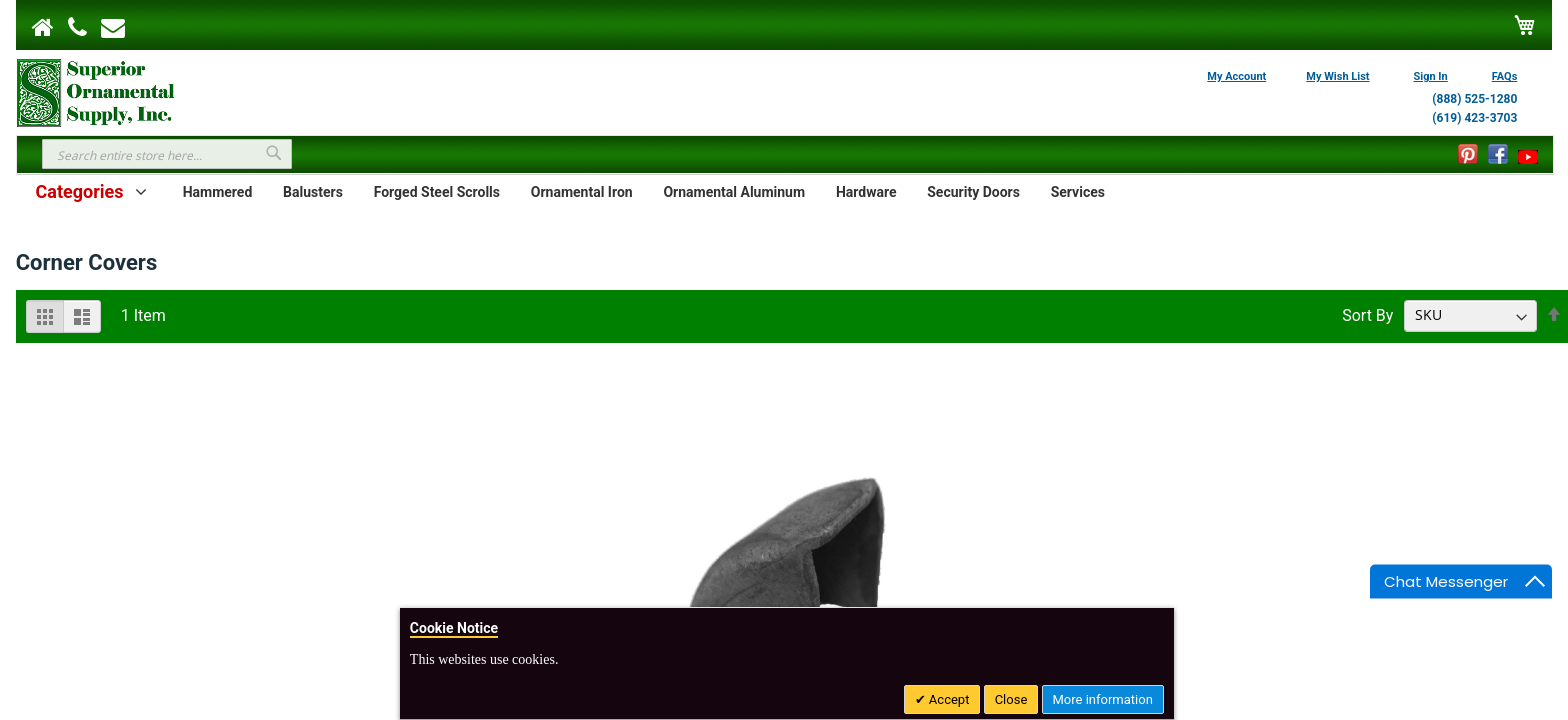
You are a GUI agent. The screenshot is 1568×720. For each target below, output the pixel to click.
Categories (79, 191)
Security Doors (973, 192)
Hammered (218, 192)
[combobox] (167, 154)
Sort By (1367, 314)
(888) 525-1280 (1474, 99)
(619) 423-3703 (1474, 118)
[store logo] (96, 91)
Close (1011, 699)
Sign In (1431, 76)
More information (1103, 699)
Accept (948, 699)
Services (1078, 192)
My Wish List (1337, 76)
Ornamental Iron (582, 192)
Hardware (866, 192)
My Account (1236, 76)
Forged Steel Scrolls (437, 192)
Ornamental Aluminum (734, 192)
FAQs (1505, 76)
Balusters (313, 192)
